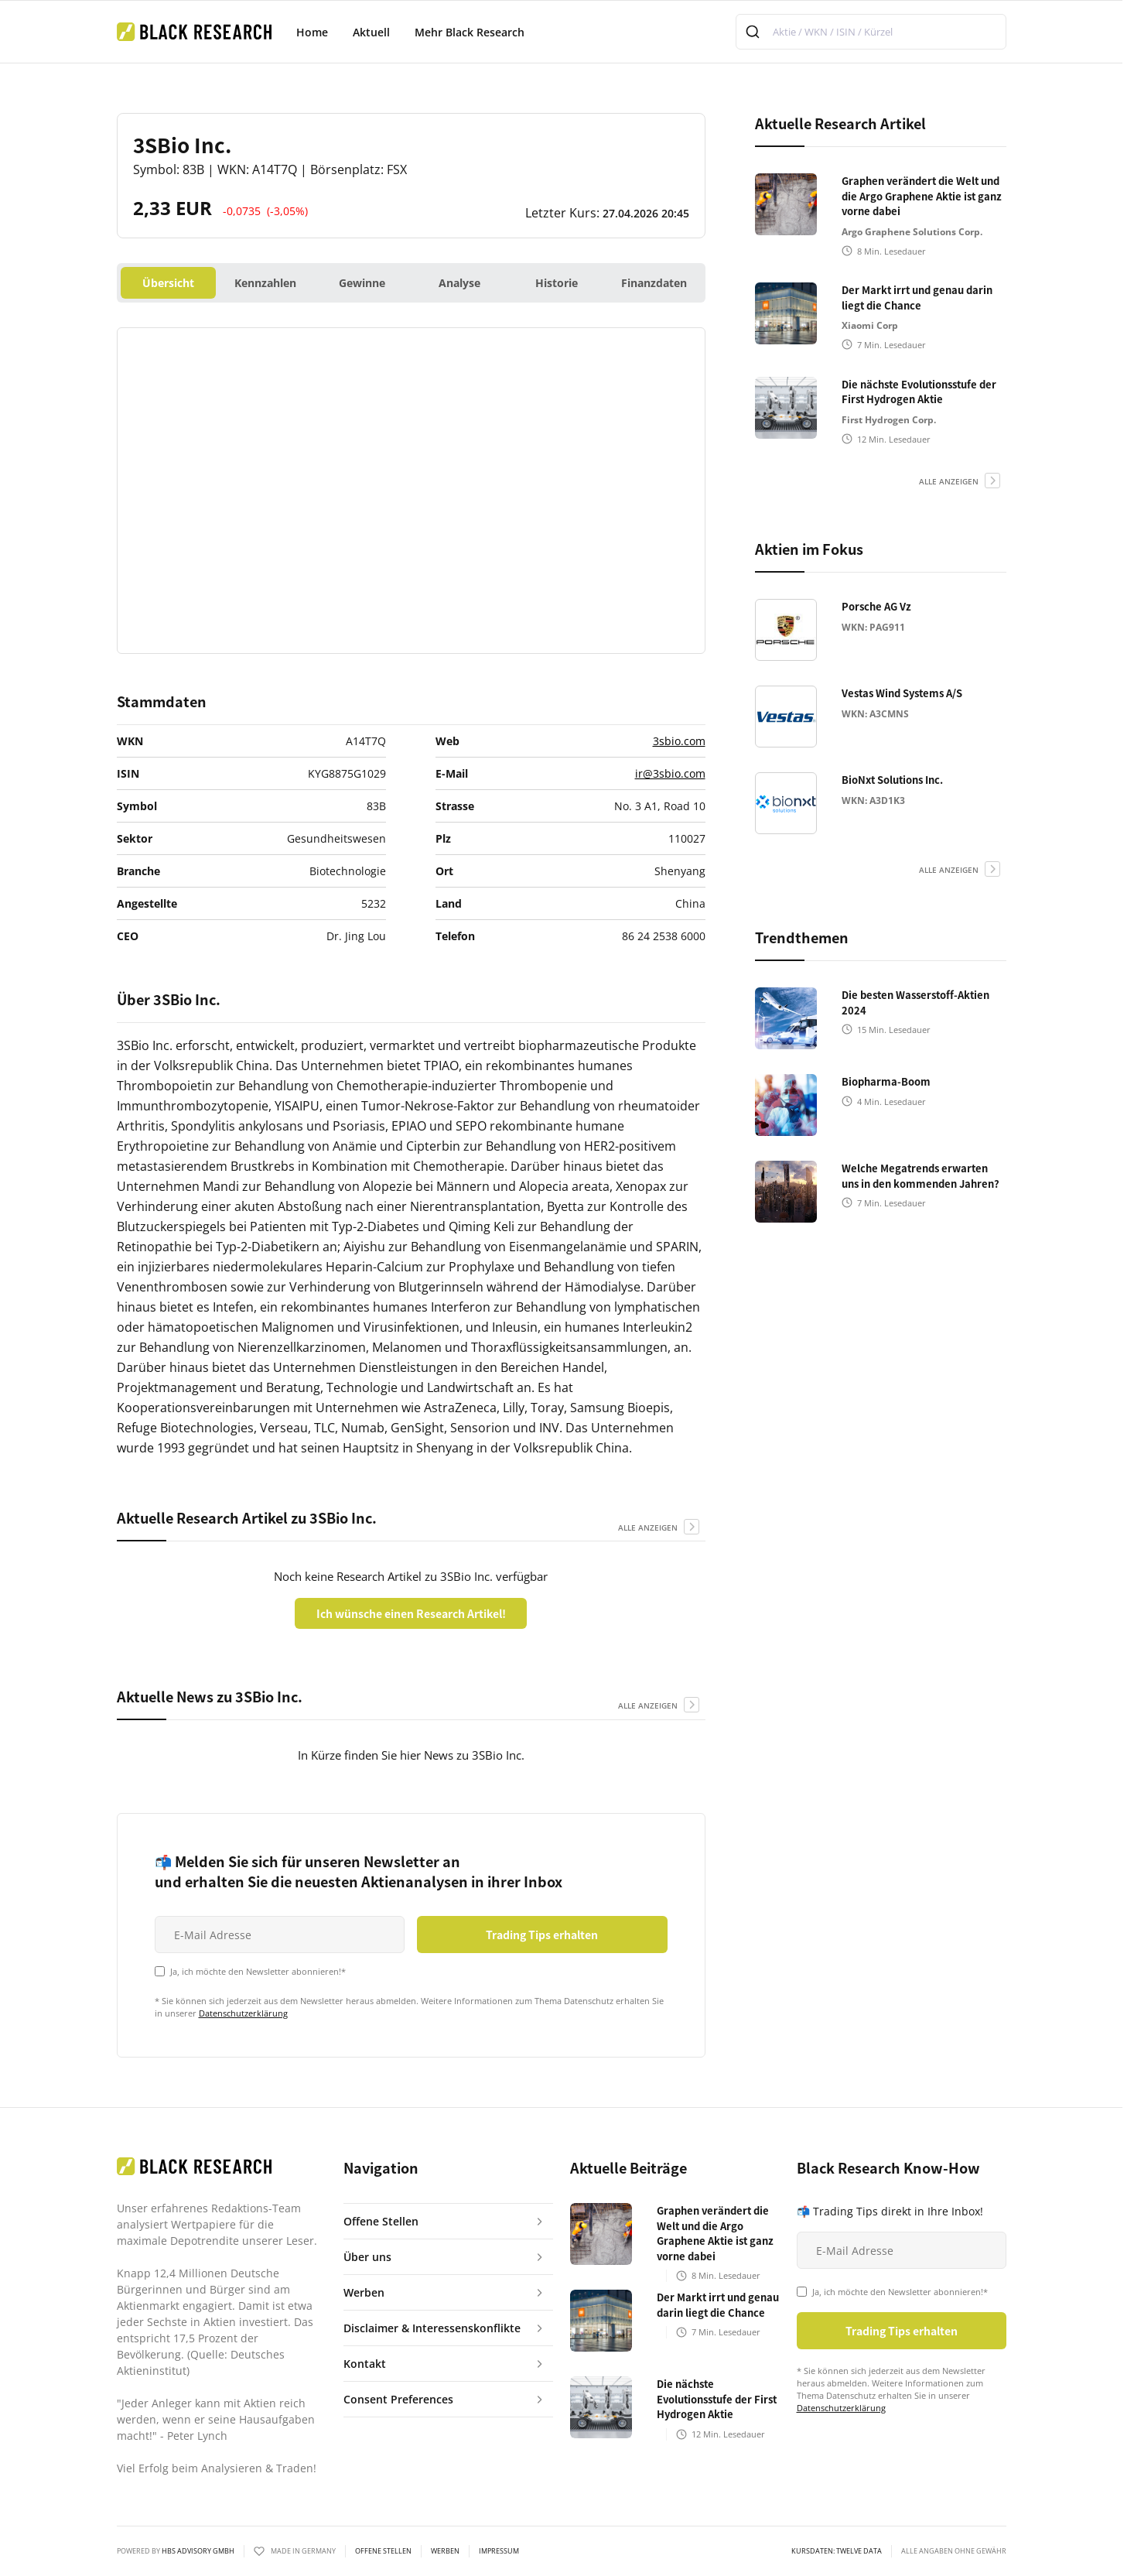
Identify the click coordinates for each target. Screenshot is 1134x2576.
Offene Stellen (383, 2551)
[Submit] (754, 32)
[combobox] (871, 32)
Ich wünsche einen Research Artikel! (411, 1613)
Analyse (459, 282)
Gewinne (362, 282)
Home (312, 32)
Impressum (499, 2551)
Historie (556, 282)
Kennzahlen (265, 282)
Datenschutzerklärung (243, 2013)
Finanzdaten (654, 282)
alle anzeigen (648, 1527)
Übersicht (168, 282)
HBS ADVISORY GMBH (198, 2551)
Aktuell (371, 32)
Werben (445, 2551)
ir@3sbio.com (670, 773)
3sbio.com (679, 741)
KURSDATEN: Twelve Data (836, 2551)
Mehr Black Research (469, 32)
